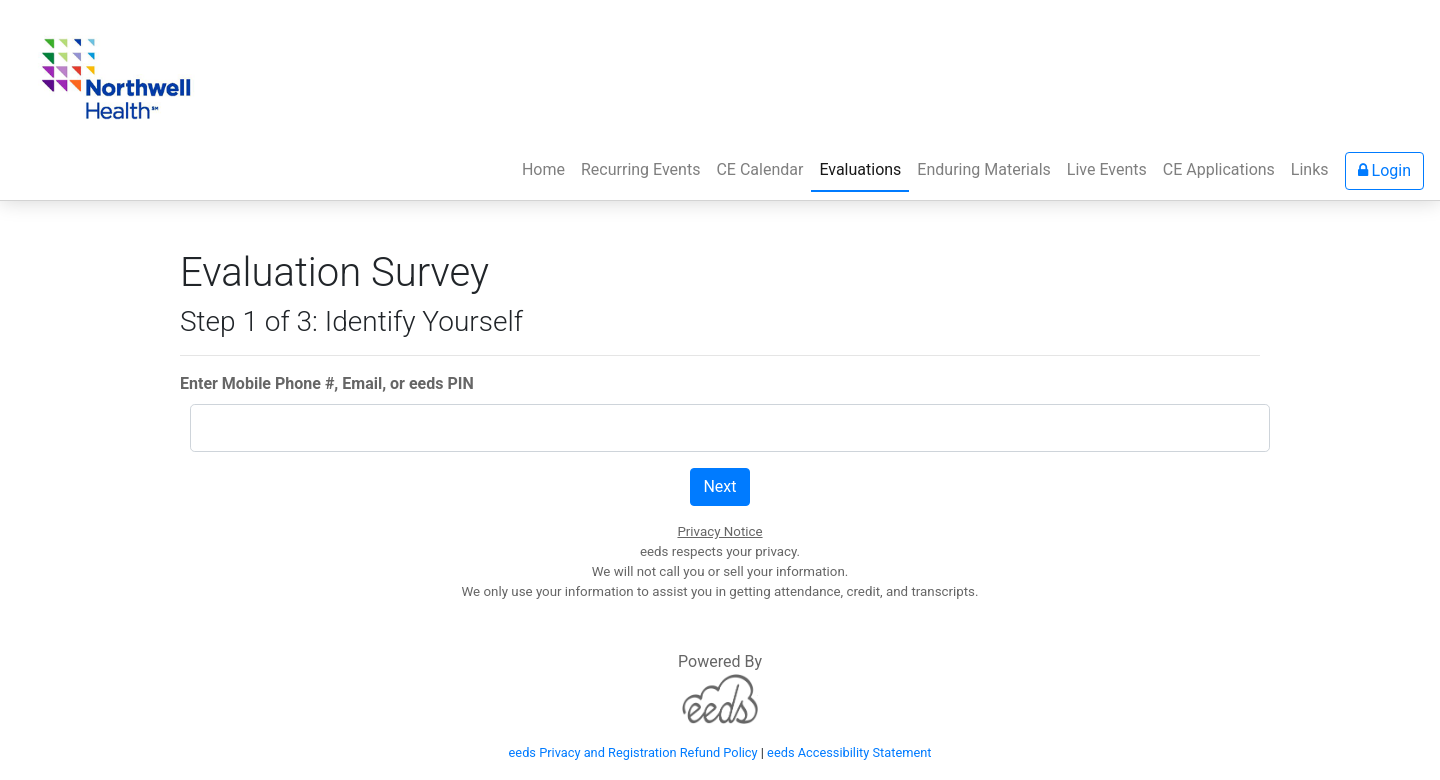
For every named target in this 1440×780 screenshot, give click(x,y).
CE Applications (1219, 169)
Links (1310, 169)
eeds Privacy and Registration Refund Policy (633, 752)
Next (719, 486)
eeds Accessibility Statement (849, 752)
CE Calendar (759, 169)
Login (1384, 170)
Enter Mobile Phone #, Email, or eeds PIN (327, 383)
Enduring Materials (983, 169)
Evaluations (860, 169)
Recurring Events (640, 169)
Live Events (1107, 169)
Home (547, 168)
